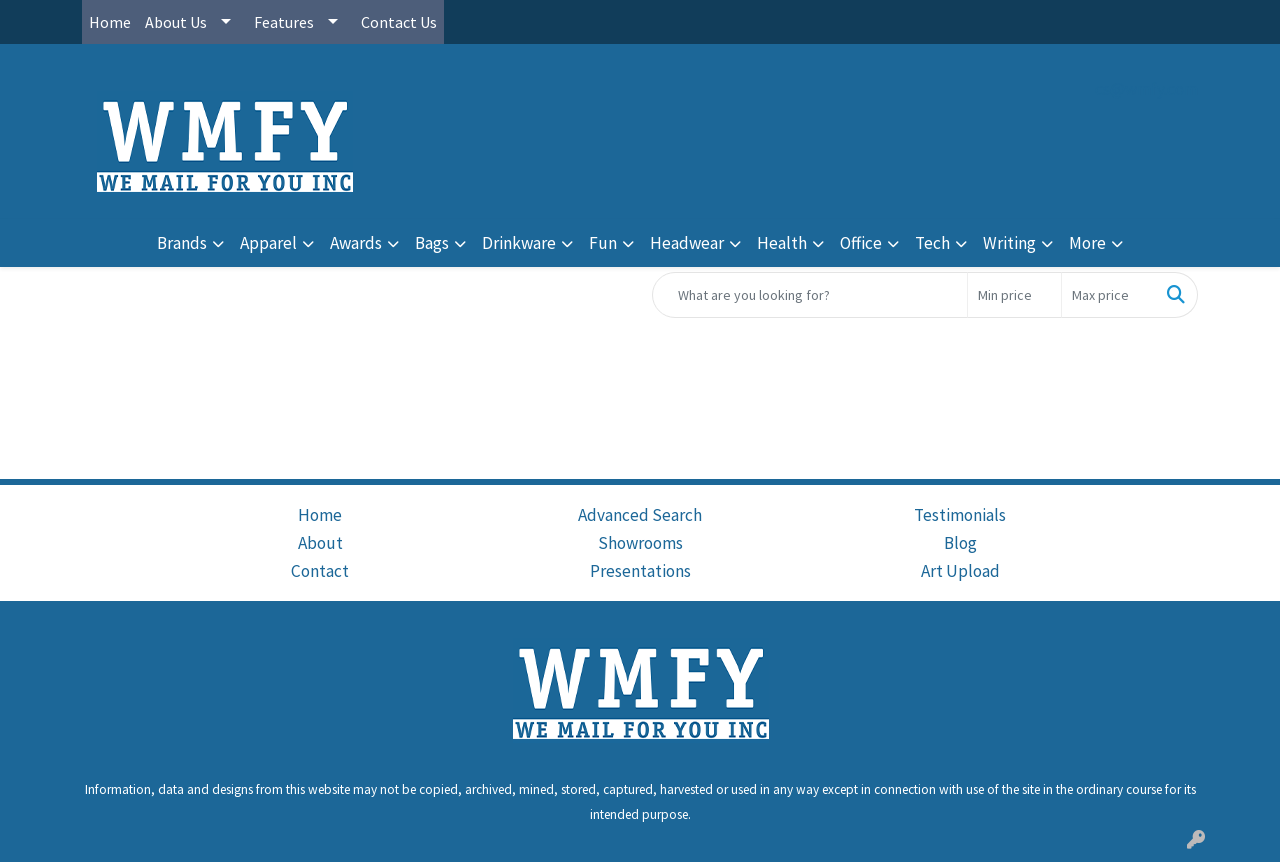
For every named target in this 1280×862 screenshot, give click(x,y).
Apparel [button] (268, 243)
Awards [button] (356, 243)
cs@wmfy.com (1146, 89)
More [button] (1087, 243)
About (320, 543)
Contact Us (399, 22)
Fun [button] (603, 243)
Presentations (640, 571)
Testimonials (960, 515)
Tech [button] (932, 243)
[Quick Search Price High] (1108, 295)
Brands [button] (182, 243)
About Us (176, 22)
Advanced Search (640, 515)
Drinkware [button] (519, 243)
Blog (960, 543)
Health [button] (782, 243)
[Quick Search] (810, 295)
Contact (320, 571)
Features (284, 22)
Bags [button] (432, 243)
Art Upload (960, 571)
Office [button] (861, 243)
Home (110, 22)
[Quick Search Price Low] (1014, 295)
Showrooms (640, 543)
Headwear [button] (687, 243)
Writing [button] (1009, 243)
